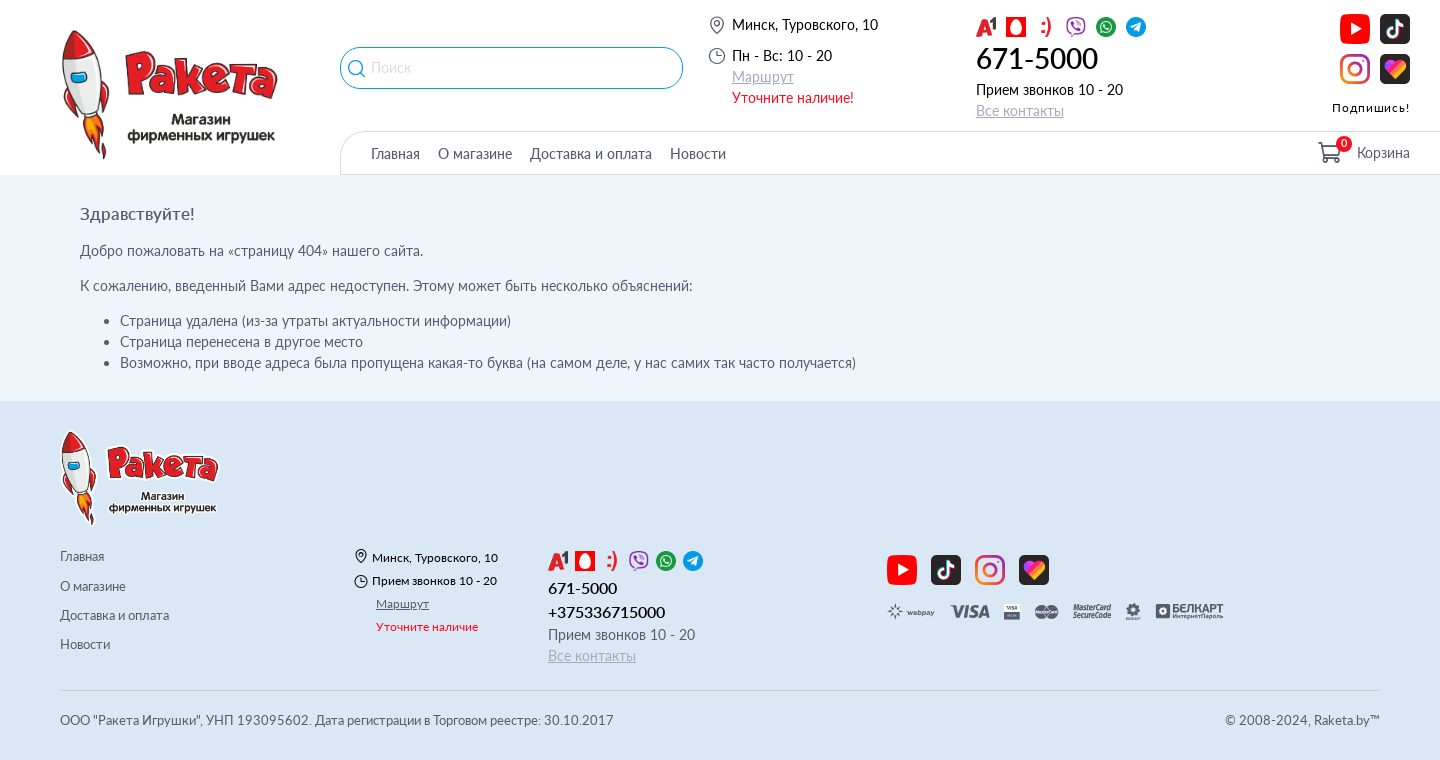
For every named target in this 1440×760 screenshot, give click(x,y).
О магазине (475, 153)
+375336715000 (606, 611)
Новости (698, 153)
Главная (395, 153)
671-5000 (1037, 58)
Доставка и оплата (591, 153)
